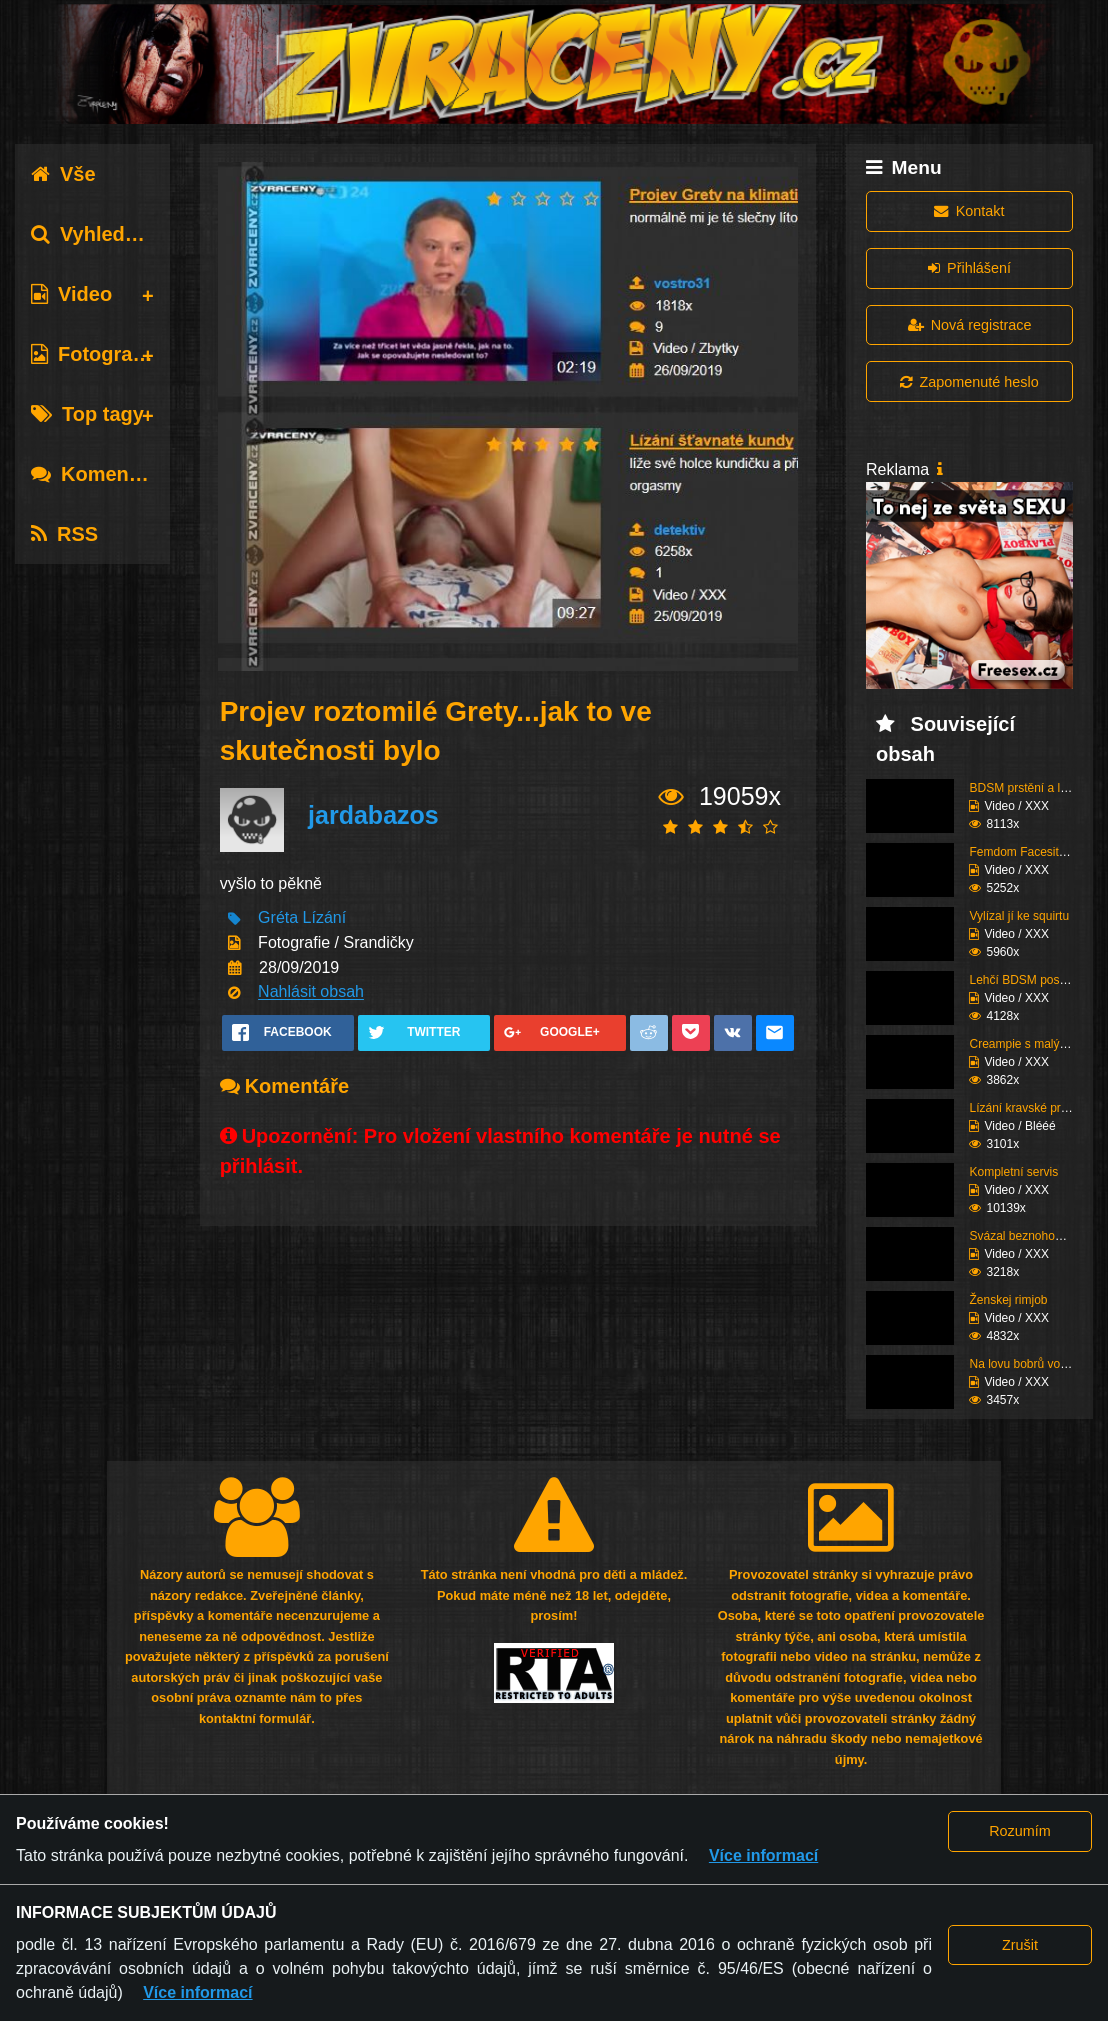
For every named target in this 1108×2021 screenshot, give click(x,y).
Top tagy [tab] (87, 414)
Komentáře (98, 474)
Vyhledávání (103, 234)
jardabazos (373, 816)
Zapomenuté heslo (969, 382)
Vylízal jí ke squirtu (1019, 916)
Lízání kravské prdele (1026, 1108)
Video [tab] (71, 294)
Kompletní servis (1013, 1172)
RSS (64, 534)
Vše (63, 174)
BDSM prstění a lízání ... (1034, 788)
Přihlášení (969, 268)
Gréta (278, 918)
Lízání (325, 918)
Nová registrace (970, 325)
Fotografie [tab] (93, 354)
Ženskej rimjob (1008, 1300)
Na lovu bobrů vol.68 (1024, 1364)
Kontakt (969, 211)
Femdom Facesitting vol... (1037, 852)
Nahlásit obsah (311, 992)
